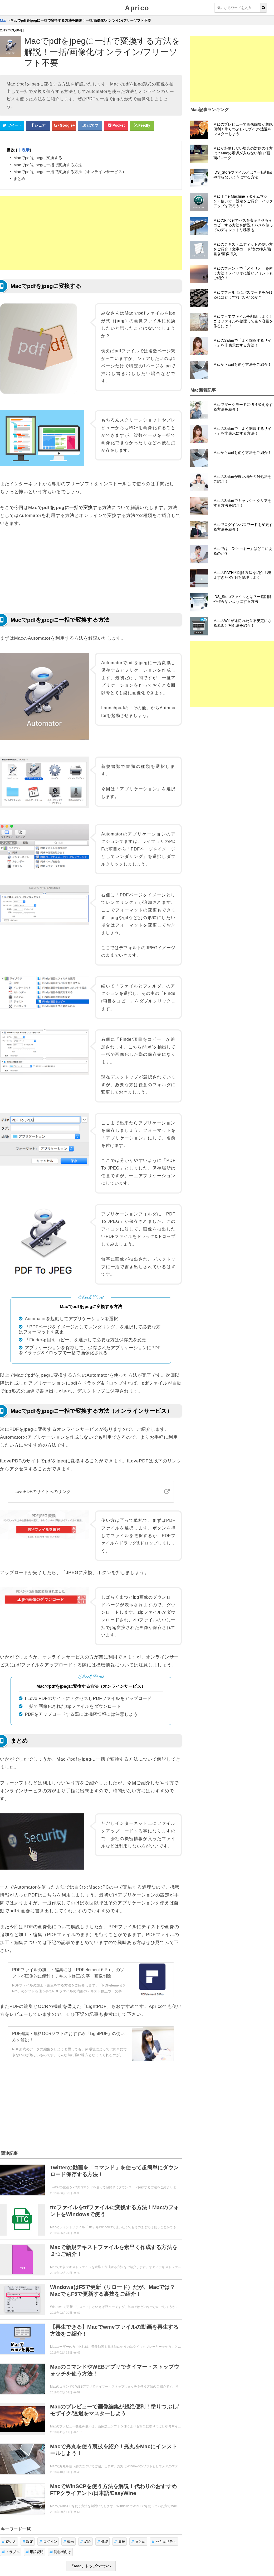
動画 (68, 2542)
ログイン (48, 2542)
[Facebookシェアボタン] (38, 125)
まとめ (138, 2542)
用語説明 (35, 2552)
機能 (102, 2542)
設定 (27, 2542)
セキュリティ (164, 2542)
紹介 (85, 2542)
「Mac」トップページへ (90, 2566)
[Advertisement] (91, 233)
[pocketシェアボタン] (116, 125)
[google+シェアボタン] (64, 125)
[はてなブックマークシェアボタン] (90, 125)
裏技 (119, 2542)
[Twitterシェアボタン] (12, 125)
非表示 (23, 150)
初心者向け (60, 2552)
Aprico (137, 8)
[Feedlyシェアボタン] (142, 125)
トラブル (11, 2552)
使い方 (9, 2542)
